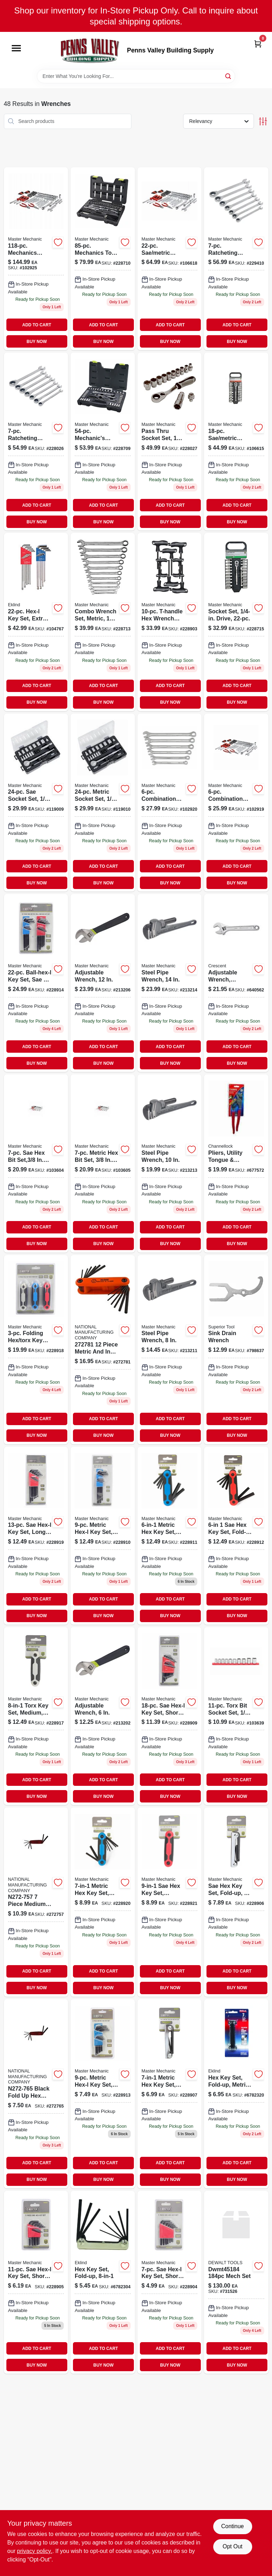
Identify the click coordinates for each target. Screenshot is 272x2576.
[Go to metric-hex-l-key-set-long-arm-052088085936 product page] (102, 1536)
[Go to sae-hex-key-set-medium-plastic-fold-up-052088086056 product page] (169, 1902)
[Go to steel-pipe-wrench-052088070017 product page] (169, 1349)
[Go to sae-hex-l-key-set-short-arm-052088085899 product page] (169, 2282)
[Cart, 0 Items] (257, 43)
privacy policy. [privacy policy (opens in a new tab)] (34, 2551)
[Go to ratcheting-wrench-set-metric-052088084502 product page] (36, 441)
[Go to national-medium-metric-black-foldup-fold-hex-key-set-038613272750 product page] (36, 1902)
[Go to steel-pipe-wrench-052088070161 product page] (169, 1163)
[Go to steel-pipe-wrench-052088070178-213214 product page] (169, 983)
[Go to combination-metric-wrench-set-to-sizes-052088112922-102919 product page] (236, 803)
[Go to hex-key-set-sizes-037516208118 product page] (102, 2282)
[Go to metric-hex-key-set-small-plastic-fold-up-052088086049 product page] (102, 1902)
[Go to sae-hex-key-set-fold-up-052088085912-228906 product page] (236, 1902)
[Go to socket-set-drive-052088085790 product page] (236, 441)
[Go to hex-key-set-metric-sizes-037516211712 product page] (236, 2093)
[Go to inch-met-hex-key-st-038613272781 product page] (102, 1349)
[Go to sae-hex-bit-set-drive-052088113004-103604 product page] (36, 1163)
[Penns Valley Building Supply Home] (90, 50)
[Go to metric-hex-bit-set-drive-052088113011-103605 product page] (102, 1163)
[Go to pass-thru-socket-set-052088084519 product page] (169, 441)
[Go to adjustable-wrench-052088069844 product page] (102, 1716)
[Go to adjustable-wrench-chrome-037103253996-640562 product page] (236, 983)
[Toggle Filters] (263, 121)
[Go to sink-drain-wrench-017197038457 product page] (236, 1349)
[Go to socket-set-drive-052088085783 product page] (236, 622)
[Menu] (16, 48)
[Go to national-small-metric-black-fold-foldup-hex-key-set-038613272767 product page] (36, 2093)
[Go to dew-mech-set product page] (236, 2282)
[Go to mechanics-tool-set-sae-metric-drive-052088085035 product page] (102, 441)
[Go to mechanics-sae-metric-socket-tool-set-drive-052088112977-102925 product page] (36, 258)
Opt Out (232, 2546)
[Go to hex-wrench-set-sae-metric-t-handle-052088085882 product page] (169, 622)
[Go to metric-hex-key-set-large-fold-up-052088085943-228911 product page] (169, 1536)
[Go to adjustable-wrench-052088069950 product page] (102, 983)
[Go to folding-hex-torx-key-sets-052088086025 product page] (36, 1349)
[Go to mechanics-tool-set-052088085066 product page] (102, 258)
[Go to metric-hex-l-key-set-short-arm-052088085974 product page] (102, 2093)
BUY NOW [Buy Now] (37, 341)
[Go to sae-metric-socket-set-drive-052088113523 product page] (169, 258)
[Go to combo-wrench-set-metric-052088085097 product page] (102, 622)
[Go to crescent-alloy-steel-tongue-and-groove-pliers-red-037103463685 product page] (236, 1163)
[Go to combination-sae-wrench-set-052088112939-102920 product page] (169, 803)
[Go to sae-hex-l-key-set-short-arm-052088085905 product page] (36, 2282)
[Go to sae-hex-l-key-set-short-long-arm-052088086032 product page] (169, 1716)
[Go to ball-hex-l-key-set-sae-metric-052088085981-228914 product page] (36, 983)
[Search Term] (136, 76)
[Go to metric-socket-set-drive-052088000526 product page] (102, 803)
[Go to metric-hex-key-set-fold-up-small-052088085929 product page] (169, 2093)
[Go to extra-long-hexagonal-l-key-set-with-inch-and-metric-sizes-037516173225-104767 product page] (36, 622)
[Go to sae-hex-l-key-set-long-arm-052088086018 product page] (36, 1536)
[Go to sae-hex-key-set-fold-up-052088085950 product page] (236, 1536)
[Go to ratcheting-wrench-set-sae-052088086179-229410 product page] (236, 258)
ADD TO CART (36, 324)
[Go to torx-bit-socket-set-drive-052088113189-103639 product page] (236, 1716)
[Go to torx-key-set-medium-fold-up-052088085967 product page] (36, 1716)
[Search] (228, 75)
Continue (232, 2526)
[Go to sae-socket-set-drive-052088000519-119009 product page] (36, 803)
